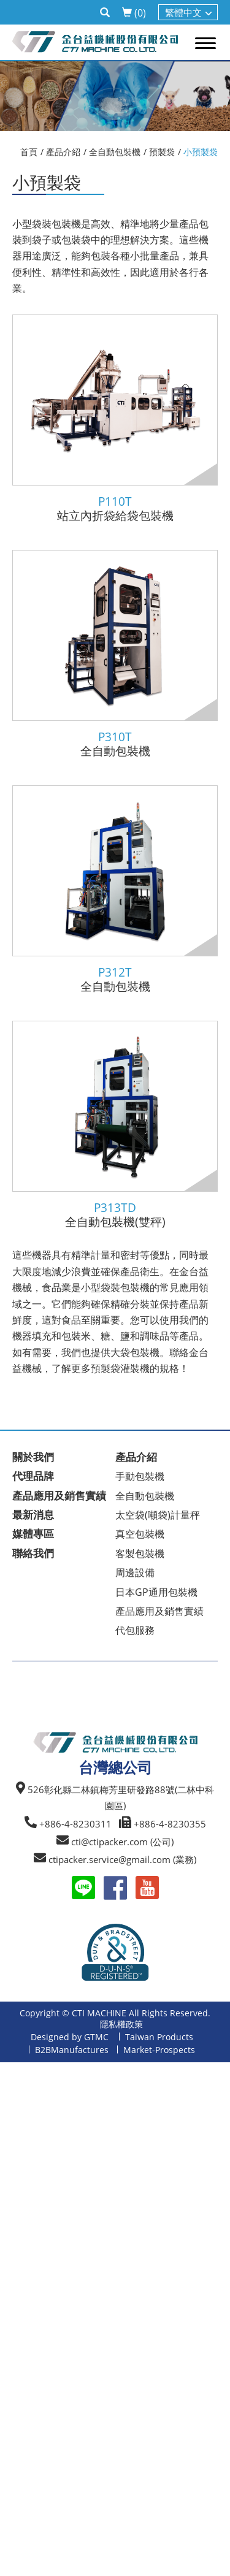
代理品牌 (33, 1476)
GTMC (96, 2037)
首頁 (28, 152)
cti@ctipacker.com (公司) (122, 1841)
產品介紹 (63, 152)
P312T (115, 973)
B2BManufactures (72, 2050)
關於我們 (33, 1457)
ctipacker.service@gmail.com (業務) (122, 1859)
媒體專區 (33, 1533)
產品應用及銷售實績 (59, 1495)
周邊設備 (135, 1572)
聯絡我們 (33, 1553)
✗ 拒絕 (14, 2118)
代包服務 (135, 1630)
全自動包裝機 (114, 152)
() (134, 13)
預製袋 (162, 152)
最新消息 (33, 1514)
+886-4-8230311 (75, 1824)
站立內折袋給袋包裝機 (115, 516)
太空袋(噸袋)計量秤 (157, 1515)
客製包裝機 (139, 1553)
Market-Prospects (159, 2050)
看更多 (19, 2231)
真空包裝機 (139, 1534)
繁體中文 (183, 12)
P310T (115, 737)
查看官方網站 (69, 2231)
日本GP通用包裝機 (156, 1592)
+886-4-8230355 (170, 1824)
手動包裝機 (139, 1476)
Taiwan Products (159, 2037)
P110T (115, 502)
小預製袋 (200, 152)
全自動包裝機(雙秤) (115, 1222)
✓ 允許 (14, 2102)
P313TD (115, 1208)
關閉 (10, 2070)
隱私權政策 (121, 2024)
